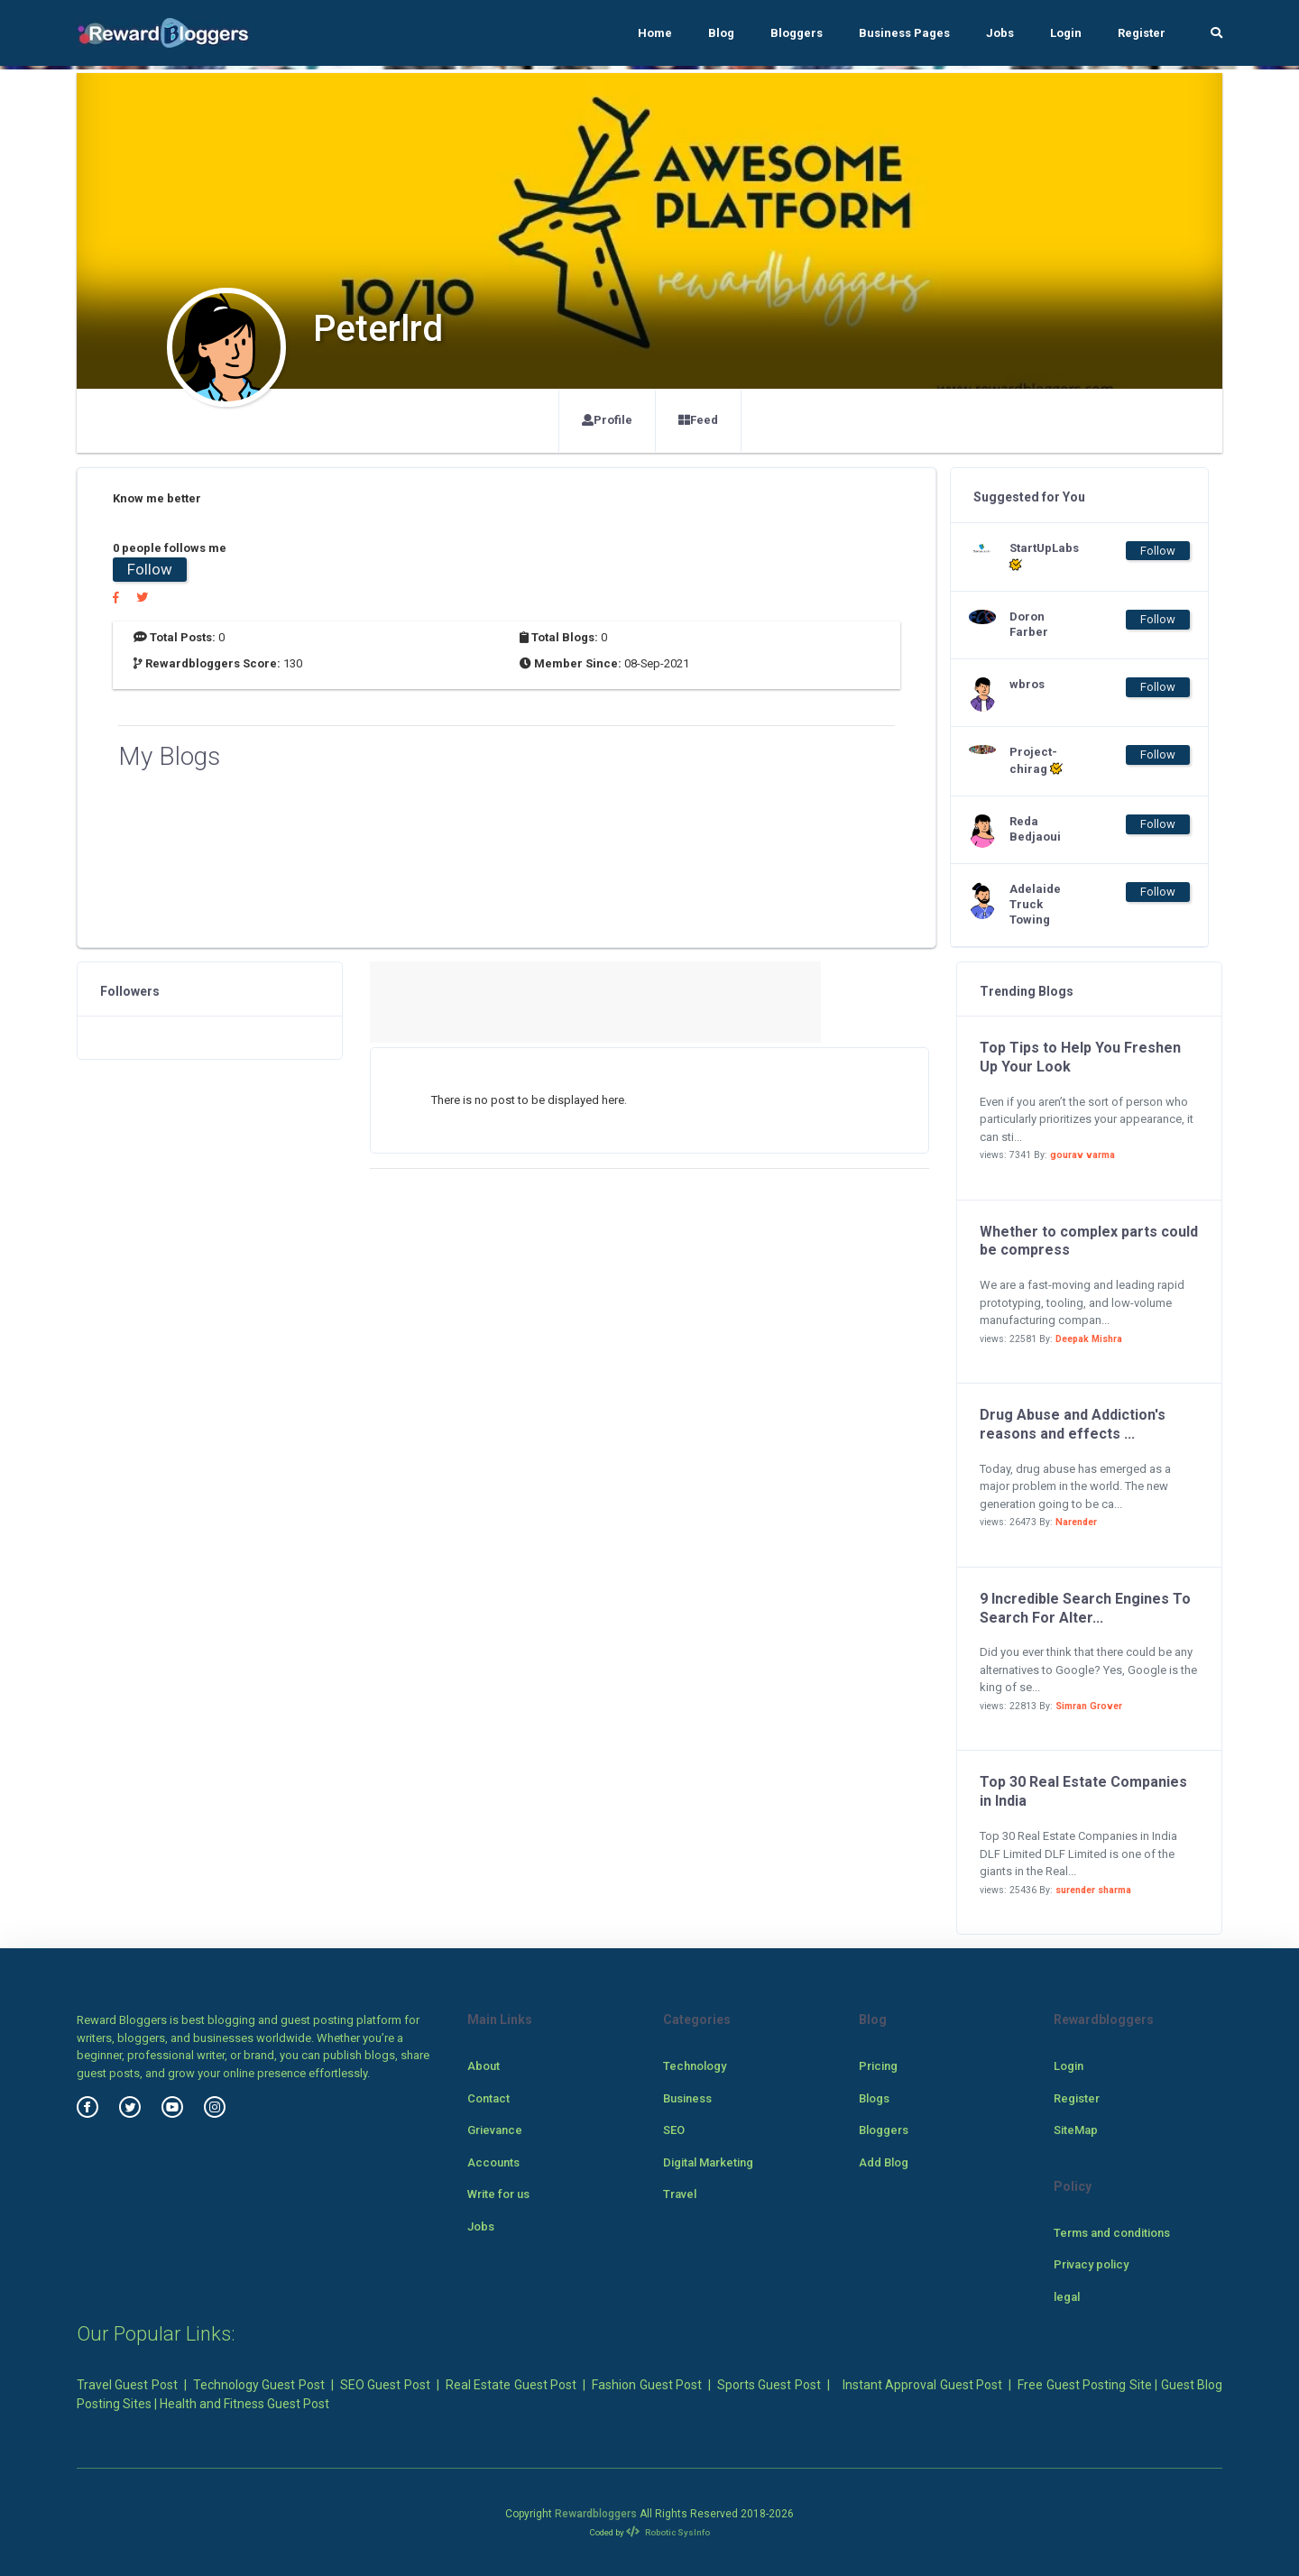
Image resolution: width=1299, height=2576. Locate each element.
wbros (1027, 684)
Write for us (498, 2194)
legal (1067, 2297)
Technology (694, 2066)
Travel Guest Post (127, 2385)
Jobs (1000, 33)
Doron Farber (1028, 624)
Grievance (494, 2130)
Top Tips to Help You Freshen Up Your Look (1080, 1057)
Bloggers (796, 33)
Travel (679, 2194)
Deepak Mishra (1088, 1339)
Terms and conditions (1112, 2233)
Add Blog (883, 2162)
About (483, 2066)
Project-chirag (1036, 760)
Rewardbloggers (596, 2513)
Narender (1076, 1522)
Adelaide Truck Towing (1035, 904)
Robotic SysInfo (668, 2532)
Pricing (878, 2066)
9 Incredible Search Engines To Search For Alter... (1085, 1608)
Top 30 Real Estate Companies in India (1083, 1791)
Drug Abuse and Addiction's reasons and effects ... (1072, 1424)
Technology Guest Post (259, 2385)
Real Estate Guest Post (511, 2385)
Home (655, 33)
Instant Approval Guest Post (922, 2385)
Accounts (493, 2162)
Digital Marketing (708, 2162)
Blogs (874, 2098)
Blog (721, 33)
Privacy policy (1091, 2264)
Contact (488, 2098)
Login (1066, 33)
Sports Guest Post (769, 2385)
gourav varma (1082, 1155)
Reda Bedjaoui (1035, 828)
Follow (149, 569)
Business (687, 2098)
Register (1141, 33)
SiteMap (1076, 2130)
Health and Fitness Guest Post (244, 2404)
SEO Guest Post (385, 2385)
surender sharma (1093, 1890)
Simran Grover (1088, 1706)
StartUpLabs (1044, 556)
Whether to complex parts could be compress (1089, 1241)
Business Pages (904, 33)
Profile (607, 420)
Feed (698, 420)
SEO (674, 2130)
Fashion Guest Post (647, 2385)
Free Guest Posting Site (1084, 2385)
